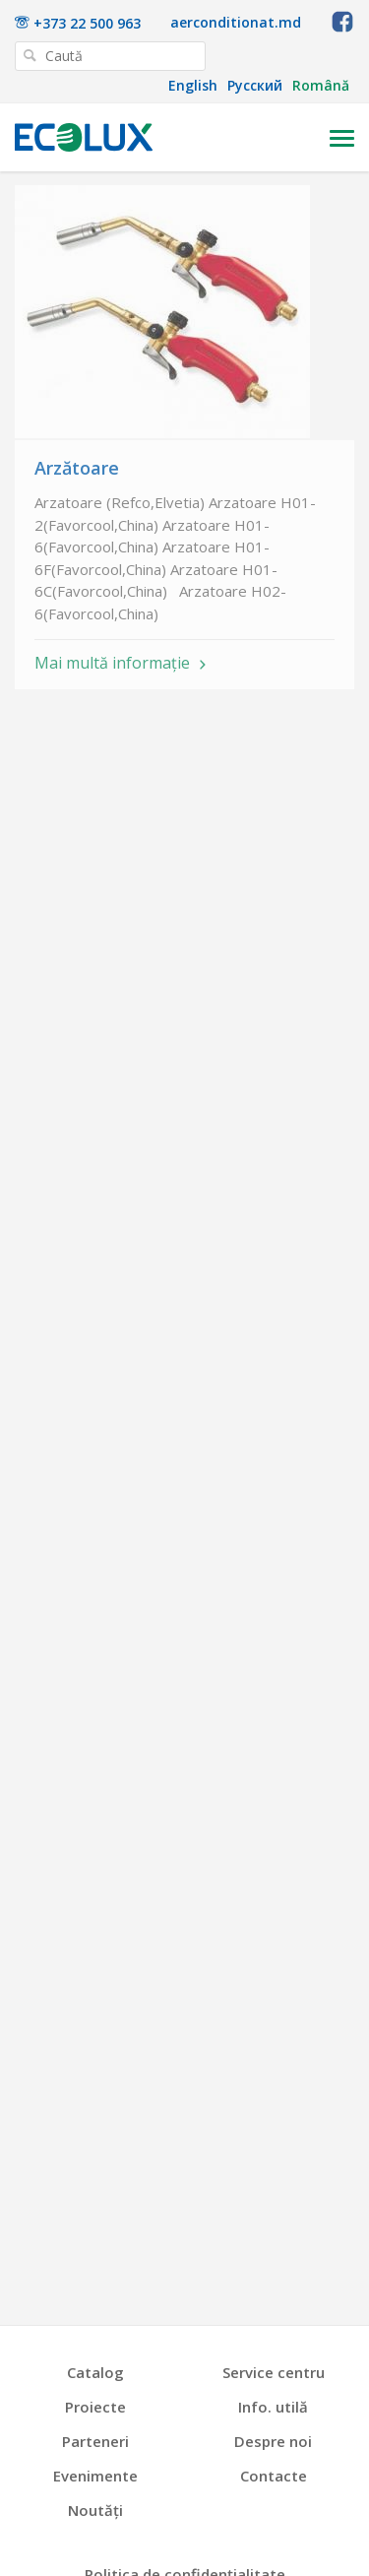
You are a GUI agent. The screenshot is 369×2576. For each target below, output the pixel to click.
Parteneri (95, 2441)
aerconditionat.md (235, 23)
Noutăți (95, 2510)
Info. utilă (273, 2407)
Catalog (95, 2372)
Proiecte (95, 2407)
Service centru (273, 2372)
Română (320, 86)
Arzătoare (76, 468)
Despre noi (273, 2441)
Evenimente (95, 2476)
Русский (254, 86)
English (192, 86)
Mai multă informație (112, 664)
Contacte (273, 2476)
